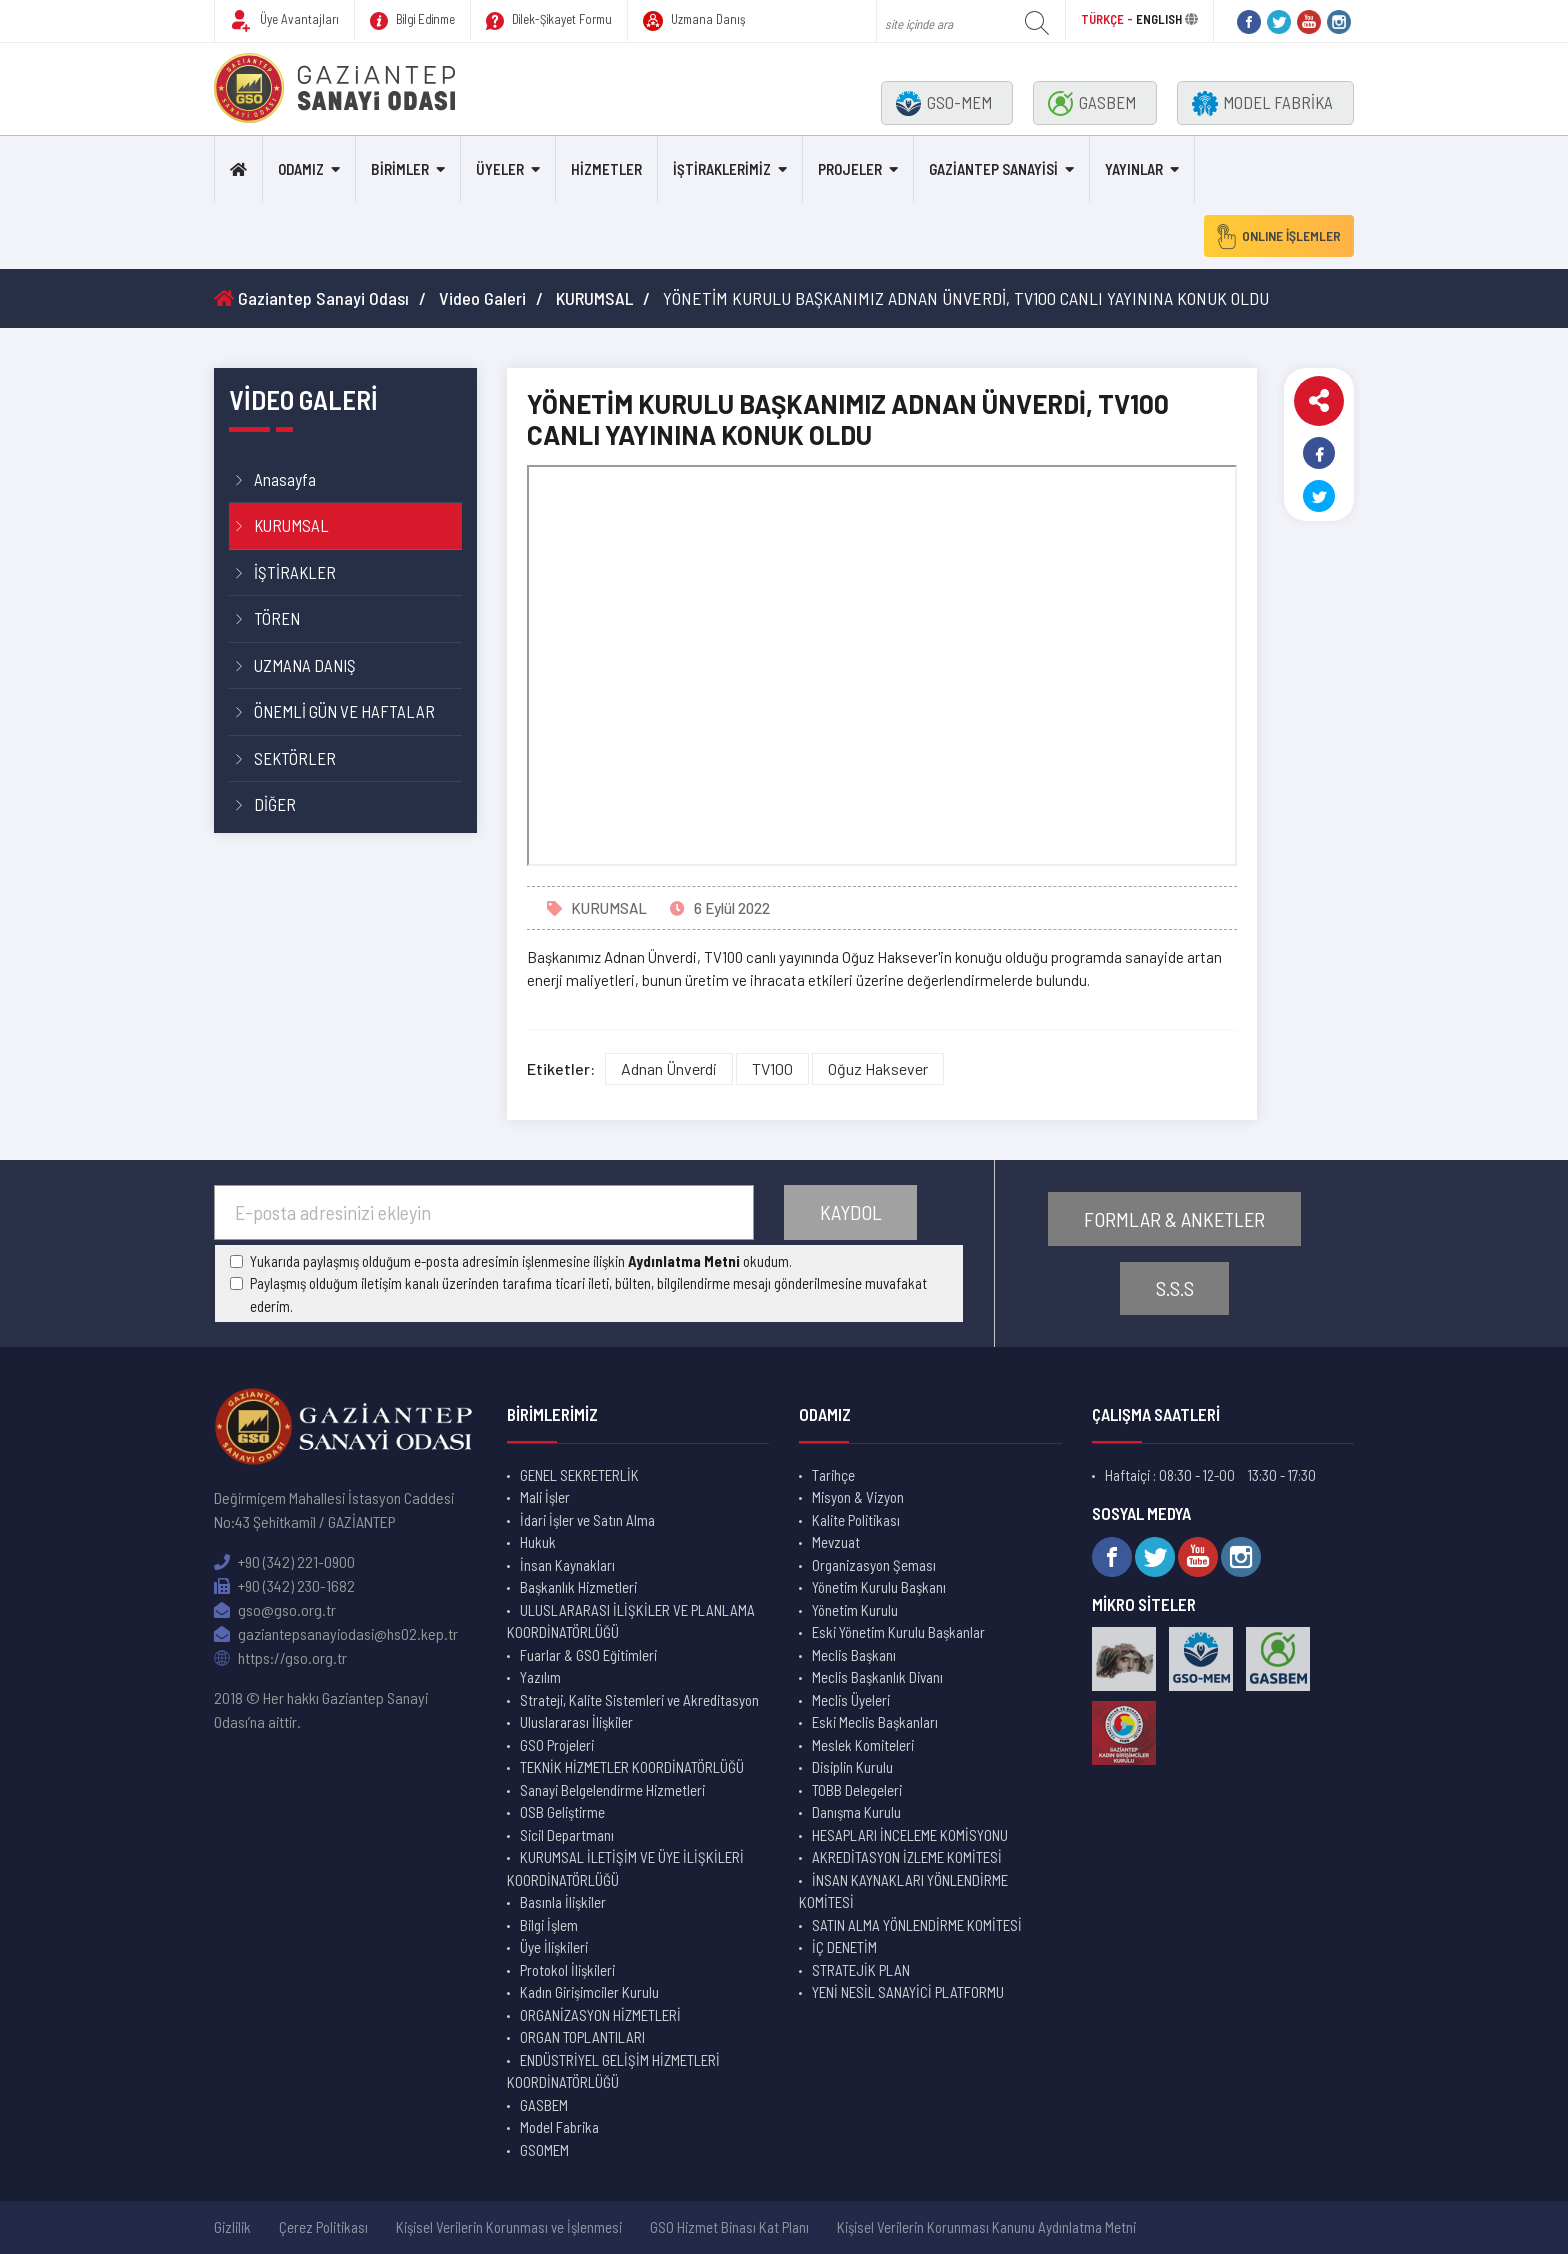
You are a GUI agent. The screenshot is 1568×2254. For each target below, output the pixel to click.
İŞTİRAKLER (295, 572)
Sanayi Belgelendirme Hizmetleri (612, 1790)
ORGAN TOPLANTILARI (582, 2037)
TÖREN (277, 618)
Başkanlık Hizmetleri (578, 1587)
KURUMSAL (594, 298)
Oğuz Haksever (878, 1068)
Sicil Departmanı (567, 1835)
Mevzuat (836, 1542)
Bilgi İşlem (549, 1925)
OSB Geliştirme (562, 1812)
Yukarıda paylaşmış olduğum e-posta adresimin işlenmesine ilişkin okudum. (521, 1261)
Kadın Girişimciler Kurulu (589, 1992)
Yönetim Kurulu (855, 1610)
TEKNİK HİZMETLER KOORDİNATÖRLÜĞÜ (632, 1767)
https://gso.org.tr (280, 1657)
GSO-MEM (944, 103)
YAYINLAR (1134, 169)
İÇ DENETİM (844, 1947)
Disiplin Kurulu (852, 1767)
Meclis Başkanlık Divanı (877, 1677)
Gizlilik (232, 2227)
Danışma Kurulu (856, 1812)
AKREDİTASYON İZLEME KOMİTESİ (907, 1857)
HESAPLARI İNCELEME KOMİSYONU (910, 1835)
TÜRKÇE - (1108, 19)
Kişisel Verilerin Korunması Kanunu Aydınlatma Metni (986, 2227)
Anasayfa (285, 479)
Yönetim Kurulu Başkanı (879, 1587)
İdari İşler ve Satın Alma (587, 1520)
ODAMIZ (301, 169)
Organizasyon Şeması (874, 1565)
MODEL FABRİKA (1262, 103)
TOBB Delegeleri (857, 1790)
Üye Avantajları (284, 21)
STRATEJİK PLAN (861, 1970)
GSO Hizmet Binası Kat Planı (729, 2227)
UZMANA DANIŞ (305, 665)
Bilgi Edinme (412, 20)
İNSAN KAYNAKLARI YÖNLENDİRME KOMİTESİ (903, 1891)
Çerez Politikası (323, 2227)
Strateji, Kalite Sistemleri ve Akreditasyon (639, 1700)
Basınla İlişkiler (563, 1902)
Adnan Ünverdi (669, 1068)
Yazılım (540, 1677)
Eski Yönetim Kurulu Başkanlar (898, 1632)
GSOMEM (544, 2150)
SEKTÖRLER (295, 758)
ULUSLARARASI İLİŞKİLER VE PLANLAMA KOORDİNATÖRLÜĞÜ (631, 1621)
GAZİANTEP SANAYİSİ (993, 169)
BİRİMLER (400, 169)
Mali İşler (545, 1497)
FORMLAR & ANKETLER (1175, 1217)
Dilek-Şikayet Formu (549, 20)
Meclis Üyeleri (851, 1700)
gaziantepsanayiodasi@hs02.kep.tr (336, 1633)
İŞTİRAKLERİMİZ (722, 169)
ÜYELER (500, 169)
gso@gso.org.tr (275, 1609)
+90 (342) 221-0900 (284, 1561)
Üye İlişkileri (554, 1947)
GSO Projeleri (557, 1745)
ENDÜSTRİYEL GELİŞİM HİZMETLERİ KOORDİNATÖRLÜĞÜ (613, 2071)
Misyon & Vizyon (858, 1497)
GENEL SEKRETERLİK (579, 1475)
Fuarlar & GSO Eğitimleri (588, 1655)
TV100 (772, 1068)
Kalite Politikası (856, 1520)
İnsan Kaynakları (567, 1565)
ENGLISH (1159, 19)
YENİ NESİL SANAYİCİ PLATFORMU (908, 1992)
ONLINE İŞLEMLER (1273, 236)
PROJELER (850, 169)
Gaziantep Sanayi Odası (311, 298)
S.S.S (1175, 1289)
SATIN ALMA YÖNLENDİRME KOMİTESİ (917, 1925)
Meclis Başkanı (854, 1655)
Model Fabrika (559, 2127)
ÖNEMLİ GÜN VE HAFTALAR (344, 711)
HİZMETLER (606, 169)
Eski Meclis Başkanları (875, 1722)
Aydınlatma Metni (684, 1261)
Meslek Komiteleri (863, 1745)
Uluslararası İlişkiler (576, 1722)
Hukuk (538, 1542)
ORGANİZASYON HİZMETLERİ (600, 2015)
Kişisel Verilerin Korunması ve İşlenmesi (509, 2227)
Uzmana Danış (694, 21)
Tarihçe (833, 1475)
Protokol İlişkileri (567, 1970)
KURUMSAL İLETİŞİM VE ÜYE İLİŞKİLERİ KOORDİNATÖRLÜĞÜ (625, 1868)
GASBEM (1092, 103)
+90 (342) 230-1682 (284, 1585)
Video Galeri (482, 298)
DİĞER (275, 804)
